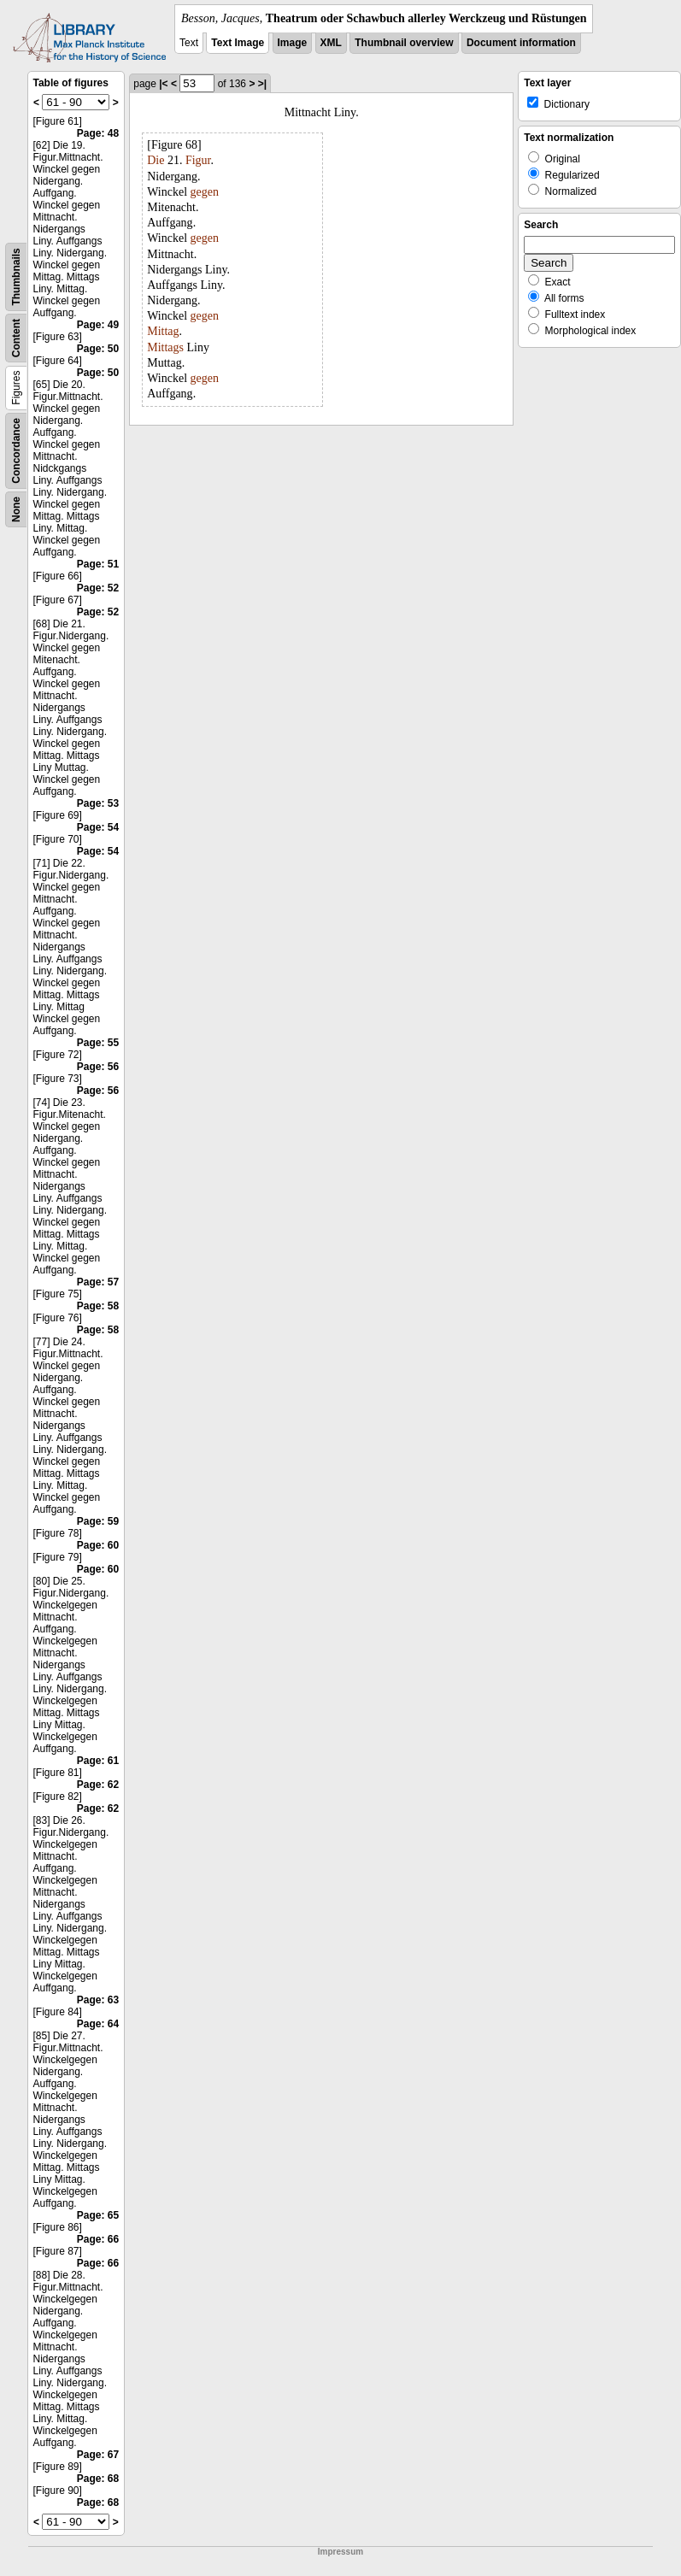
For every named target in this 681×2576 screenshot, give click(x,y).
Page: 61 (98, 1761)
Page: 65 (98, 2215)
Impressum (340, 2551)
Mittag (163, 331)
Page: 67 (98, 2455)
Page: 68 (98, 2479)
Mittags (165, 347)
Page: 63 (98, 2000)
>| (262, 84)
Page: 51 (98, 564)
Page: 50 (98, 349)
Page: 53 (98, 803)
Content (16, 338)
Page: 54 (98, 827)
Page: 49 (98, 325)
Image (293, 43)
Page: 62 (98, 1785)
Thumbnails (16, 276)
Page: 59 (98, 1521)
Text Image (237, 43)
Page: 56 (98, 1067)
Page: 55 (98, 1043)
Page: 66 (98, 2239)
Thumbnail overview (404, 43)
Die (155, 160)
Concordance (16, 451)
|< (163, 84)
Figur (198, 160)
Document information (521, 43)
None (16, 509)
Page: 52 (98, 588)
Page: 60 (98, 1545)
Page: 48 (98, 133)
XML (331, 43)
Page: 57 (98, 1282)
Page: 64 (98, 2024)
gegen (205, 191)
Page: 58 (98, 1306)
